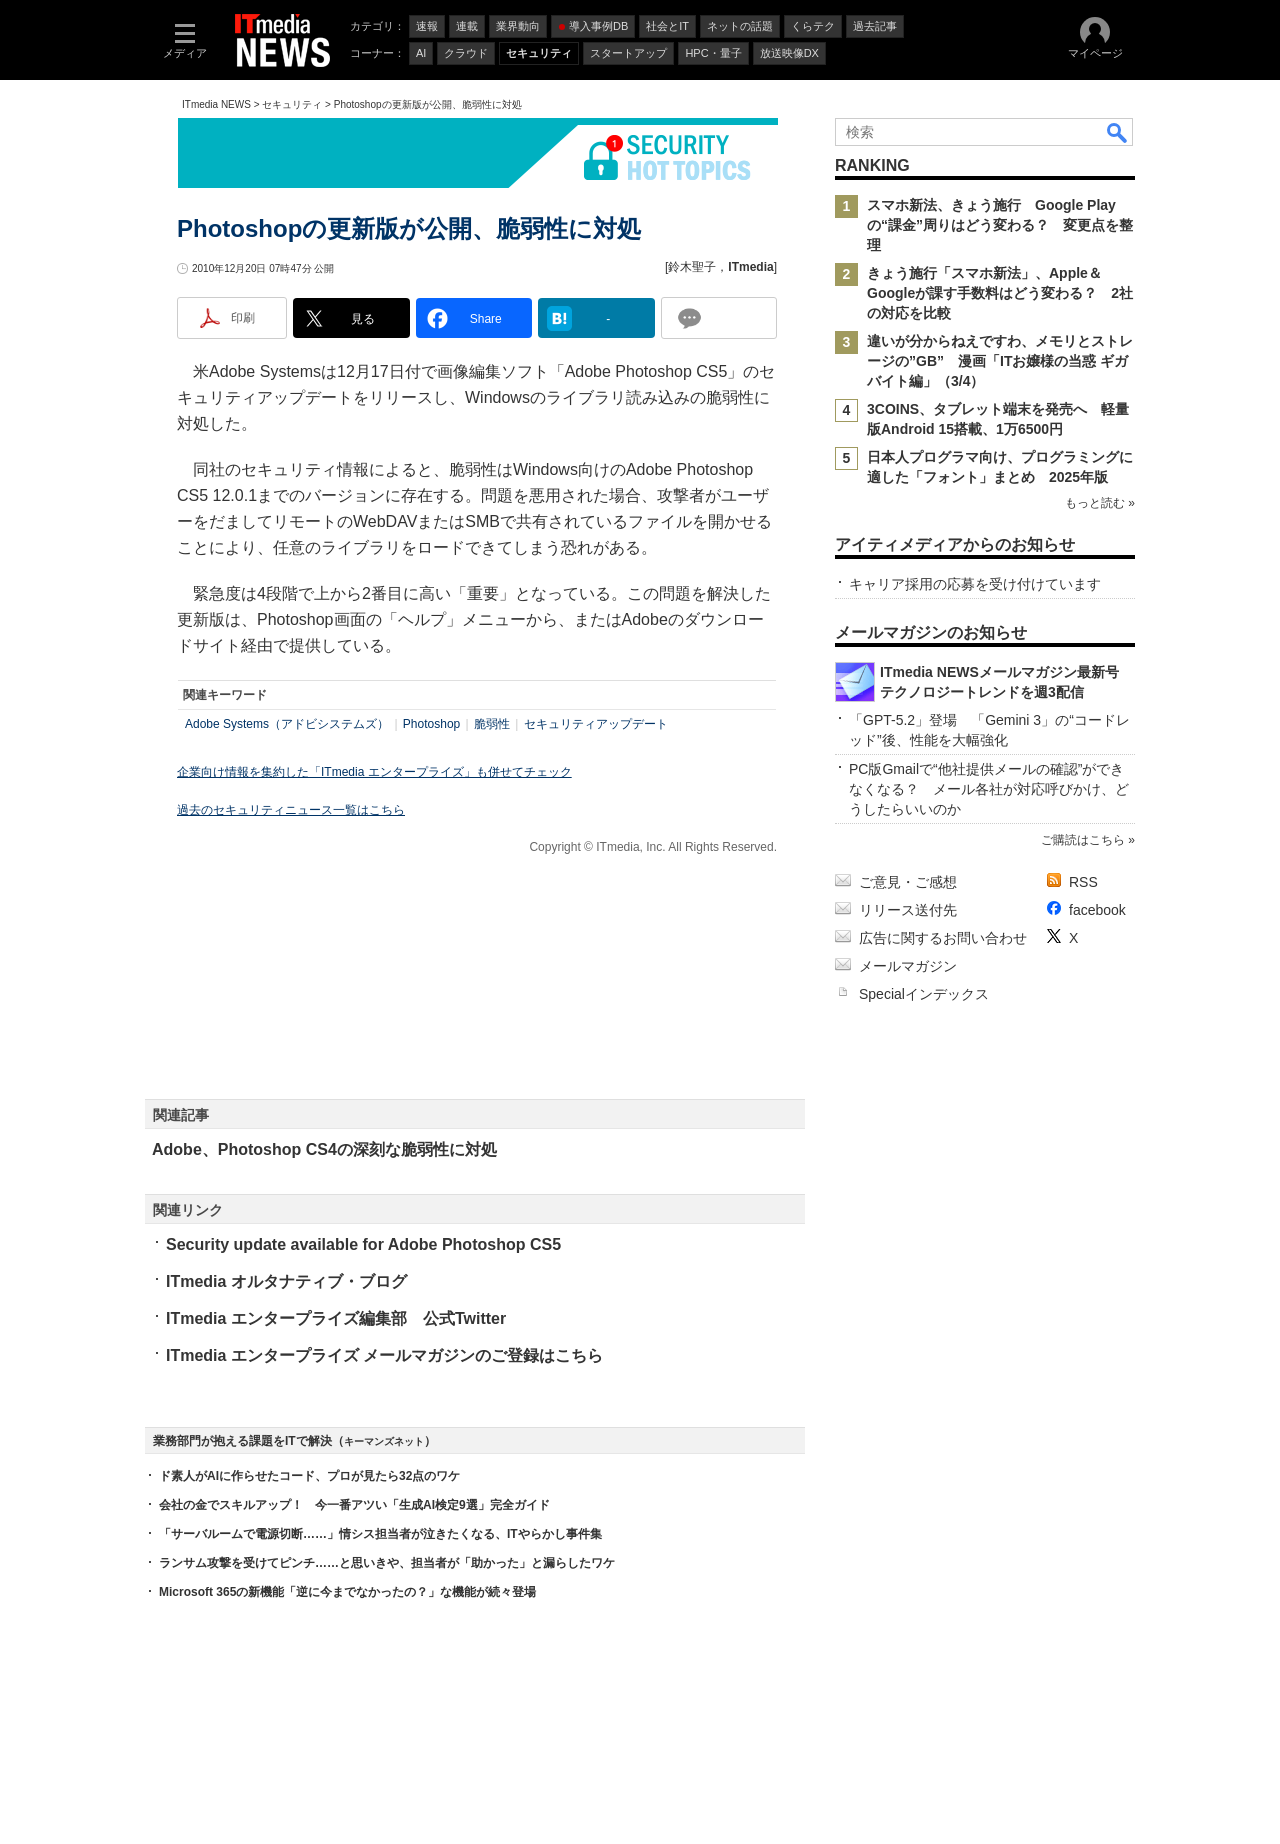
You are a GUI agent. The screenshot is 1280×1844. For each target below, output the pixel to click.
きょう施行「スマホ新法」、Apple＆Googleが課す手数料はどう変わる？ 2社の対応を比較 (1000, 293)
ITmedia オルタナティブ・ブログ (286, 1281)
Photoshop (431, 724)
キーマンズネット (384, 1441)
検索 (1118, 132)
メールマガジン (908, 966)
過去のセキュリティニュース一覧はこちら (291, 810)
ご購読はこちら (1083, 840)
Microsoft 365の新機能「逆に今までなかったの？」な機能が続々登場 (347, 1592)
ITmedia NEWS (216, 104)
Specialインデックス (924, 994)
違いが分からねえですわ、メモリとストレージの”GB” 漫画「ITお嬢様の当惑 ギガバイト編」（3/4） (1000, 361)
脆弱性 (492, 724)
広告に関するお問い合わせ (943, 938)
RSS (1083, 882)
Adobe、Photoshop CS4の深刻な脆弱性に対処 (324, 1149)
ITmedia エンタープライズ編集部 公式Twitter (336, 1318)
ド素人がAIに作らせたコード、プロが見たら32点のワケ (309, 1476)
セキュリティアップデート (596, 724)
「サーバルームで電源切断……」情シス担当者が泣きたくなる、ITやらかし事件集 (380, 1534)
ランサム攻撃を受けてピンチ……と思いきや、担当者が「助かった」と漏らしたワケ (387, 1563)
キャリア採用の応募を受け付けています (975, 584)
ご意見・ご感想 (908, 882)
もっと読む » (1100, 503)
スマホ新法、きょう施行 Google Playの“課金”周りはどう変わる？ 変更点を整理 (1000, 225)
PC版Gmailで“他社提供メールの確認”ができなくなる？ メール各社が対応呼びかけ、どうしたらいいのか (989, 789)
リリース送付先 (908, 910)
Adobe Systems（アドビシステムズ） (287, 724)
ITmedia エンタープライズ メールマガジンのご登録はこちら (384, 1355)
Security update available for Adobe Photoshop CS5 (363, 1244)
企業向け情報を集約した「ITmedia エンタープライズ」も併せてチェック (374, 772)
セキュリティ (292, 104)
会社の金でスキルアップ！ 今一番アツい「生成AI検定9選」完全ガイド (354, 1505)
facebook (1097, 910)
